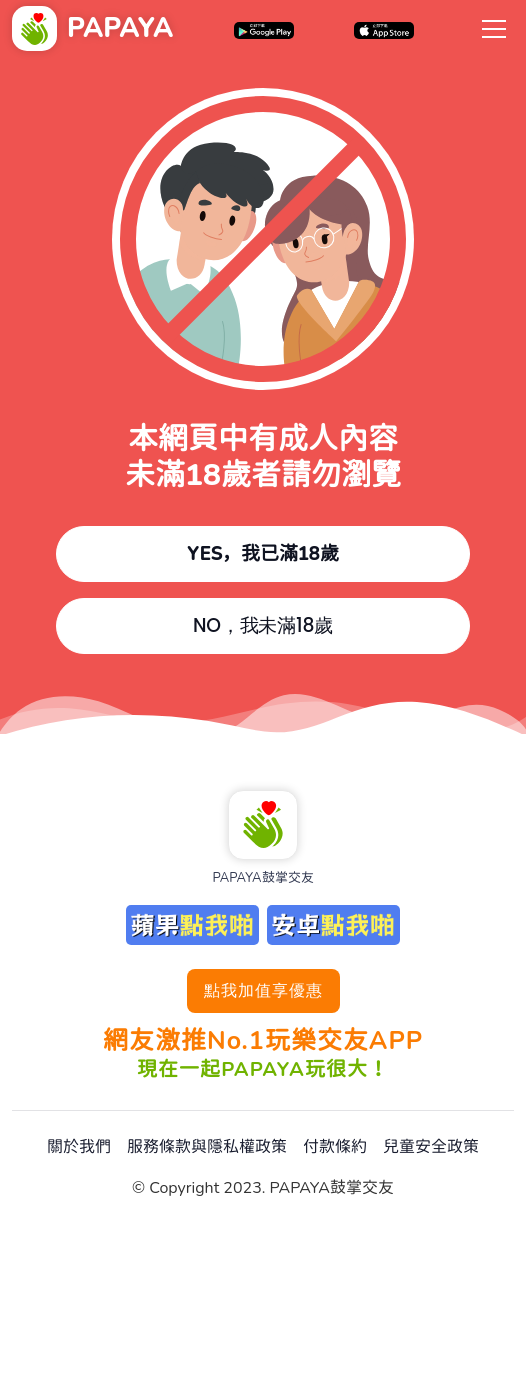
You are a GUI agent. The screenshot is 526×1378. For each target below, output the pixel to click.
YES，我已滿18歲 (263, 554)
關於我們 (79, 1147)
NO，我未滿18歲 (263, 625)
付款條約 (335, 1147)
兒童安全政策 (431, 1147)
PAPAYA (120, 28)
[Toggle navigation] (494, 28)
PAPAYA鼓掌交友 (262, 878)
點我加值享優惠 (263, 990)
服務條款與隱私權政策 (207, 1147)
